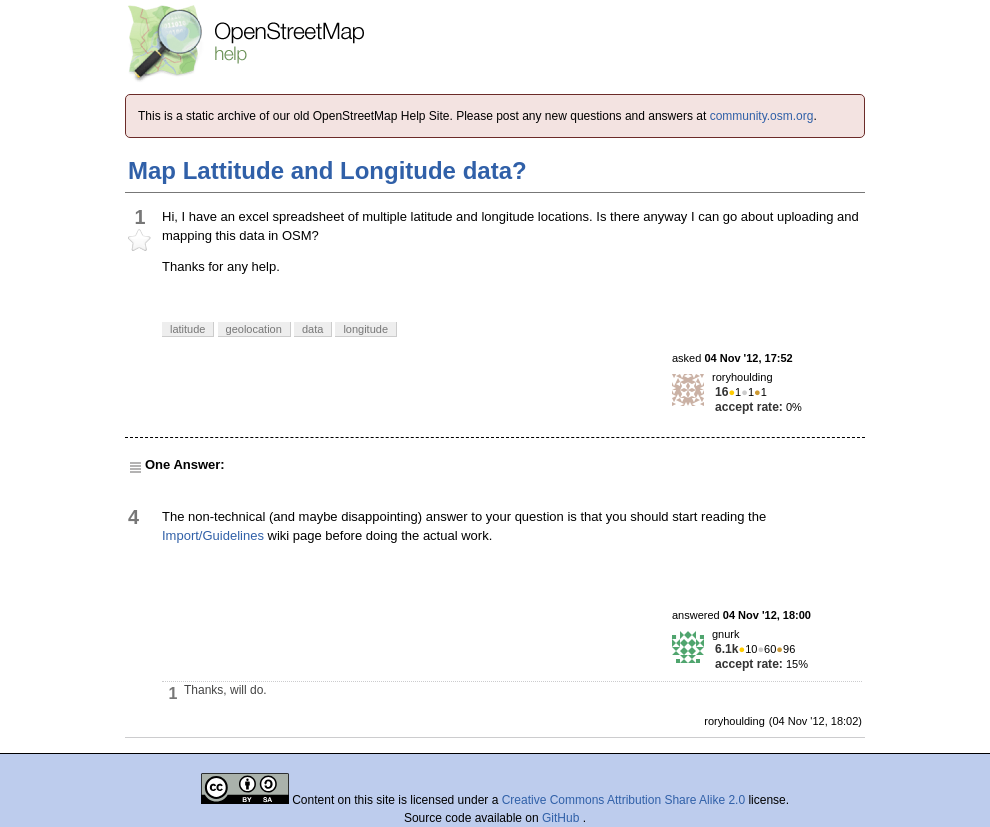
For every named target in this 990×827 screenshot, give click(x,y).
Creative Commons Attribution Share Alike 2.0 (623, 800)
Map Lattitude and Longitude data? (327, 170)
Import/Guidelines (213, 535)
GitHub (562, 818)
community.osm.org (762, 116)
